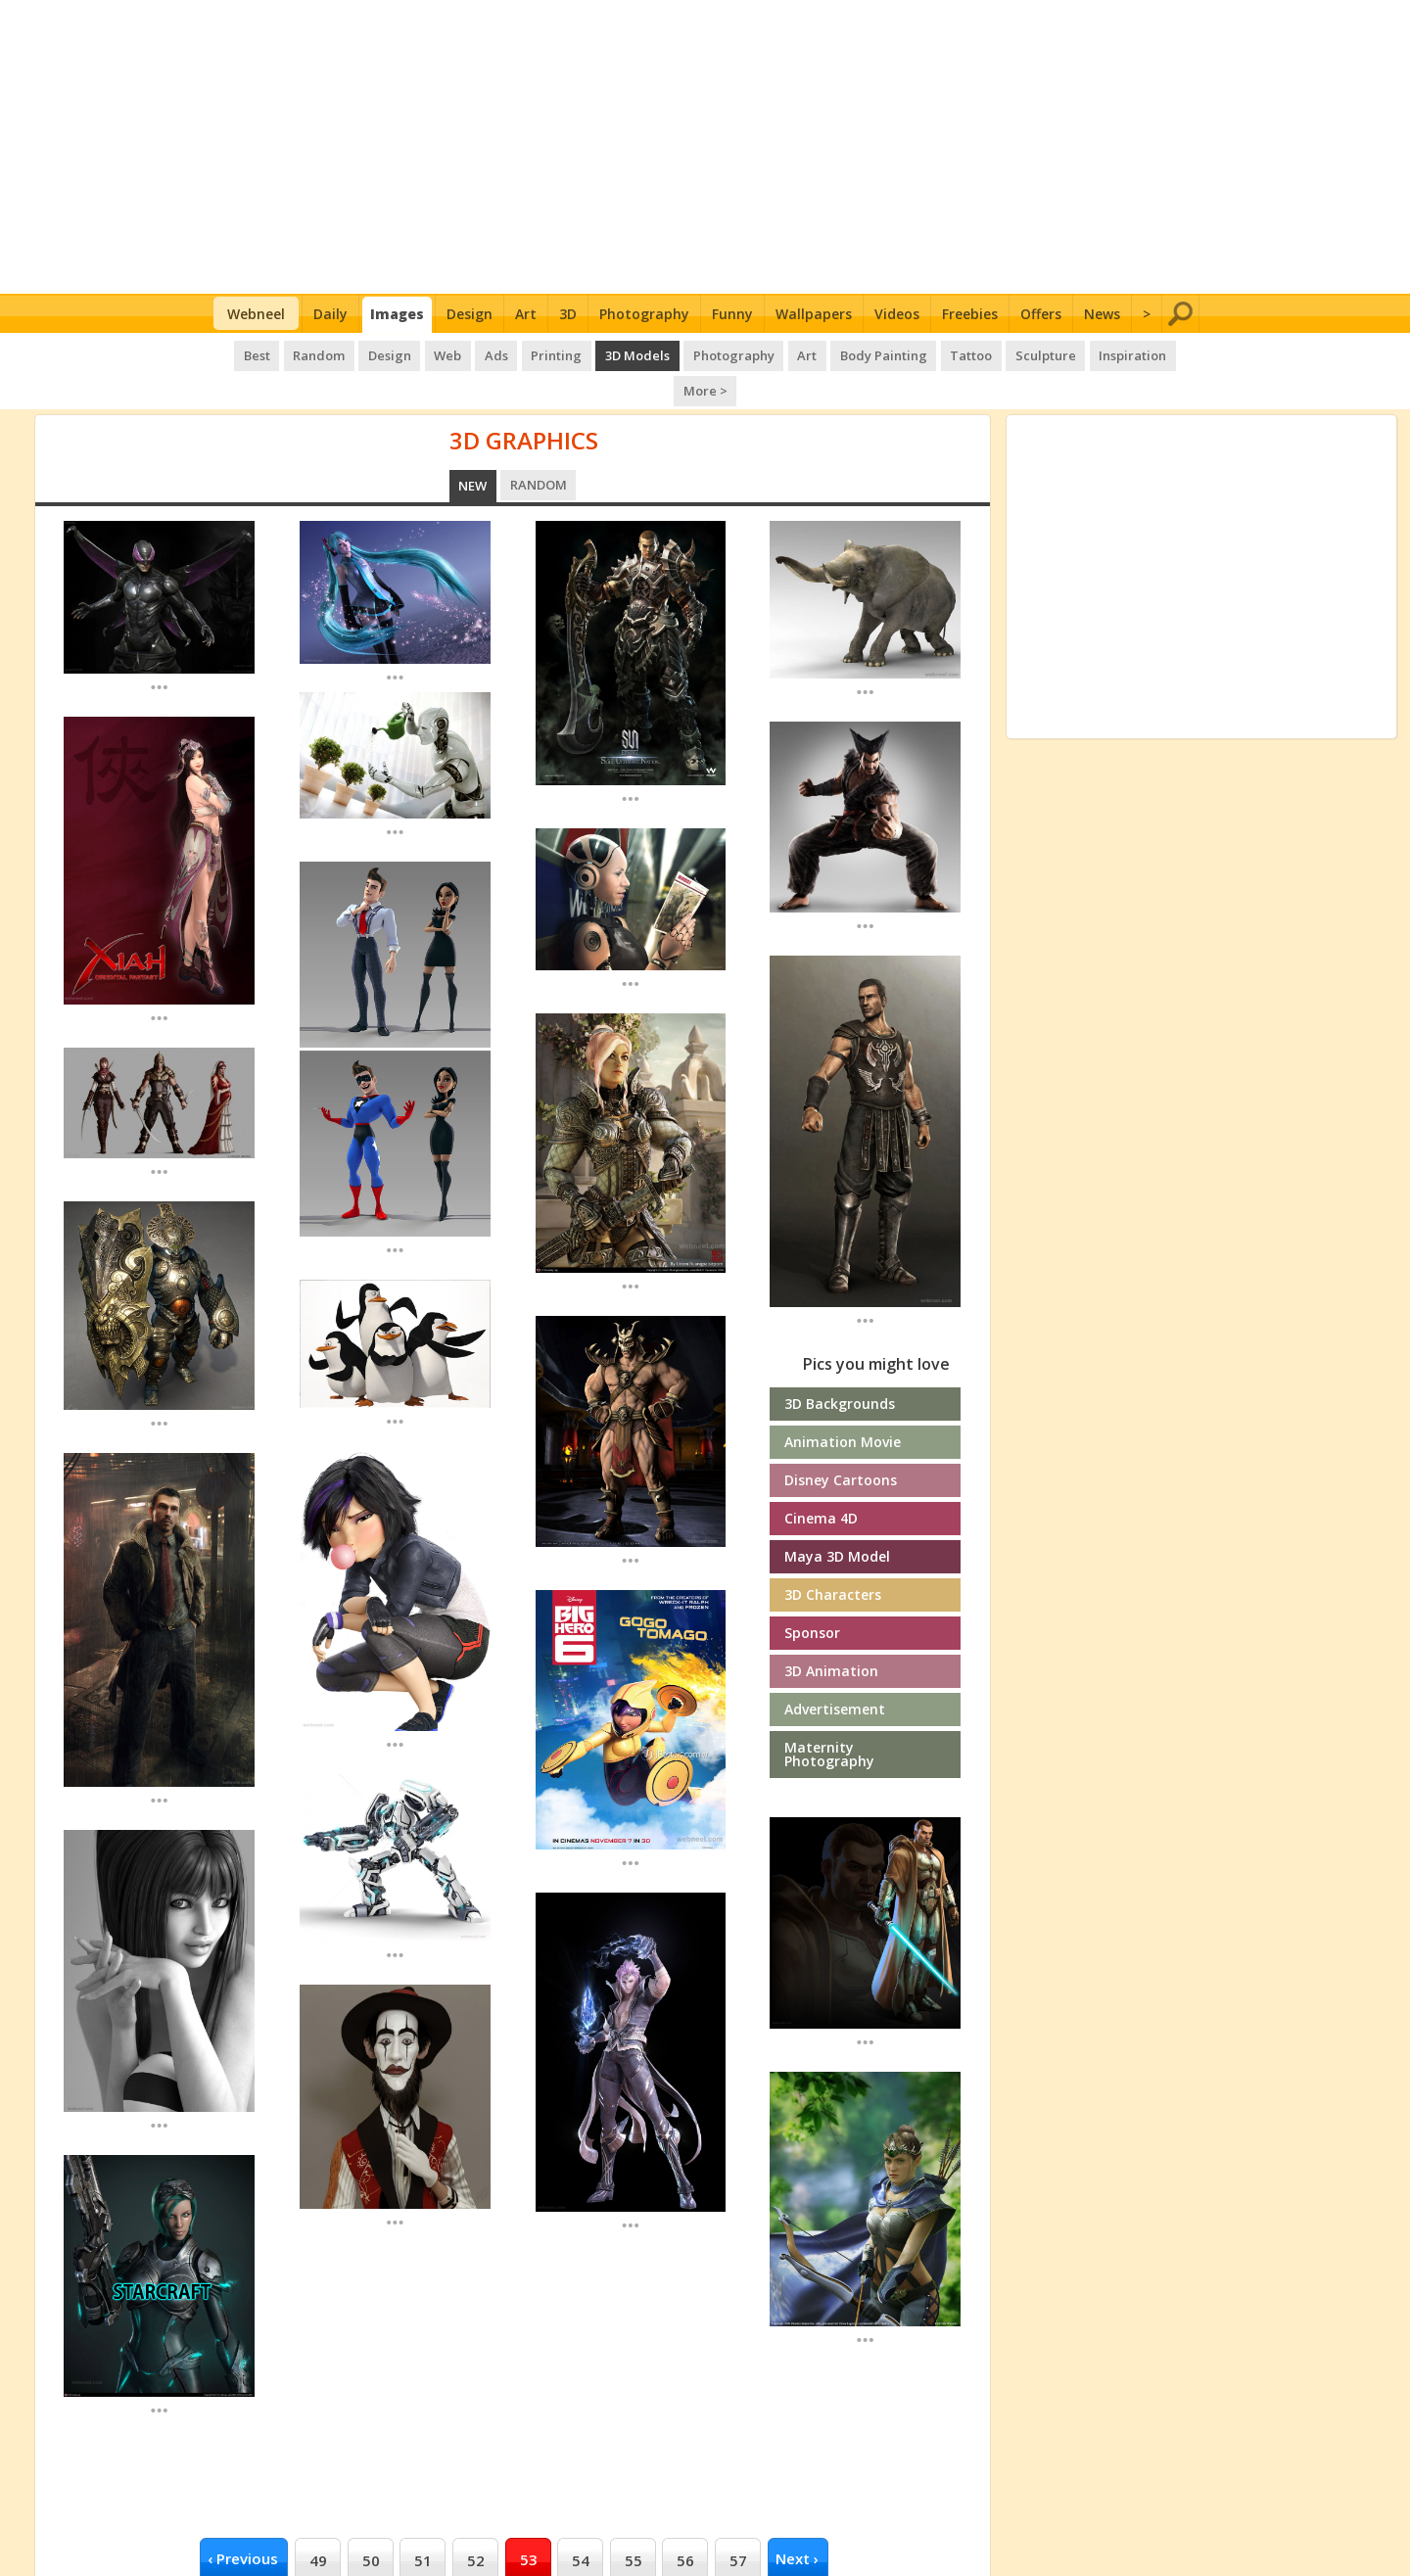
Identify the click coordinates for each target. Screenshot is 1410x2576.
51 (423, 2521)
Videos (896, 313)
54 (580, 2521)
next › (797, 2519)
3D (568, 313)
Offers (1040, 313)
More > (1166, 352)
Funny (732, 313)
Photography (644, 313)
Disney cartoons (840, 1440)
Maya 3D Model (837, 1517)
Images (397, 313)
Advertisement (834, 1670)
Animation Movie (842, 1402)
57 (738, 2521)
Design (469, 313)
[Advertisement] (705, 147)
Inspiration (1088, 352)
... (159, 646)
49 (318, 2521)
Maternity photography (829, 1715)
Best (235, 352)
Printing (525, 352)
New (473, 446)
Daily (330, 313)
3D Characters (832, 1555)
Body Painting (845, 352)
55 (633, 2521)
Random (296, 352)
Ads (467, 352)
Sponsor (812, 1593)
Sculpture (1003, 352)
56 (685, 2521)
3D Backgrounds (839, 1364)
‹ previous (243, 2519)
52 (476, 2521)
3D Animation (831, 1631)
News (1102, 313)
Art (526, 313)
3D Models (605, 352)
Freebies (970, 313)
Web (421, 352)
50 (371, 2521)
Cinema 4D (821, 1479)
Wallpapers (814, 313)
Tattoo (931, 352)
